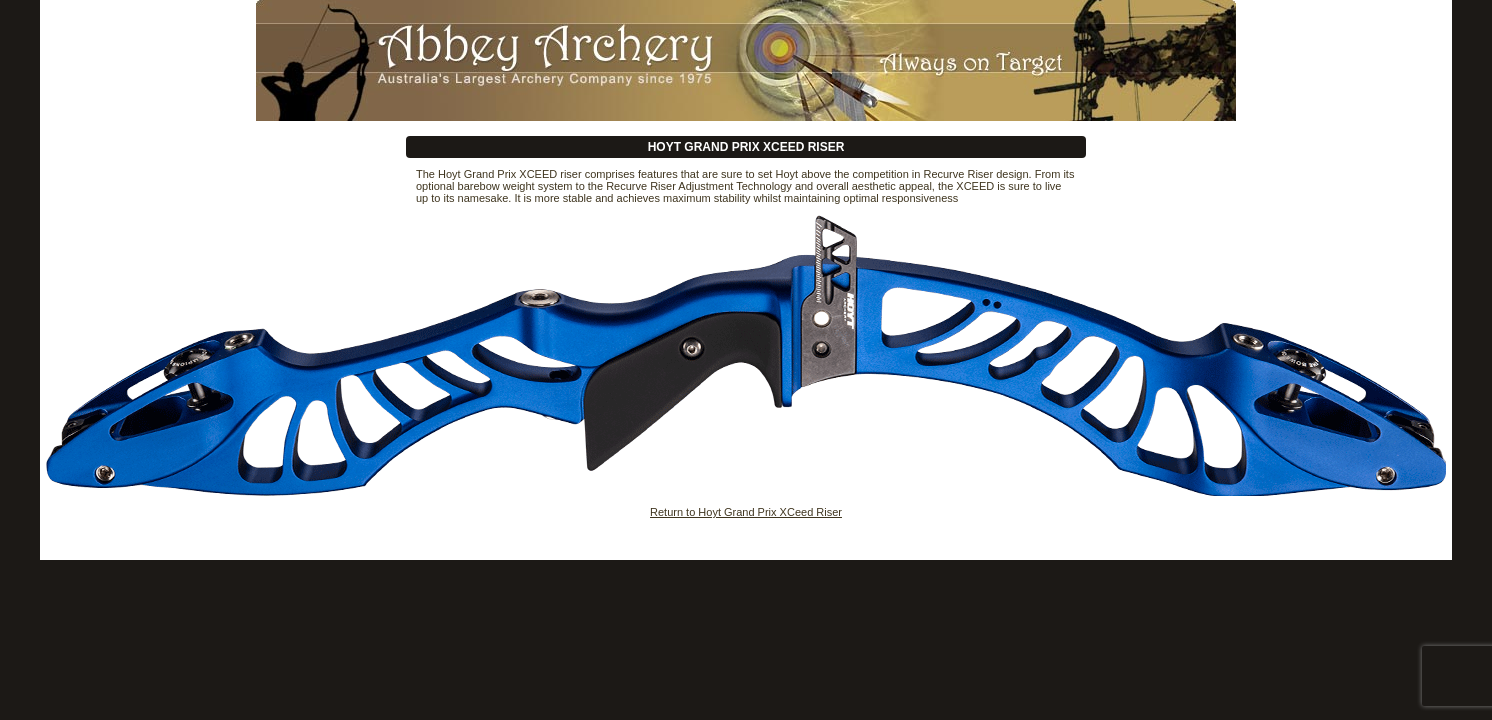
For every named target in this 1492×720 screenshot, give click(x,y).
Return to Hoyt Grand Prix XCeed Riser (746, 512)
